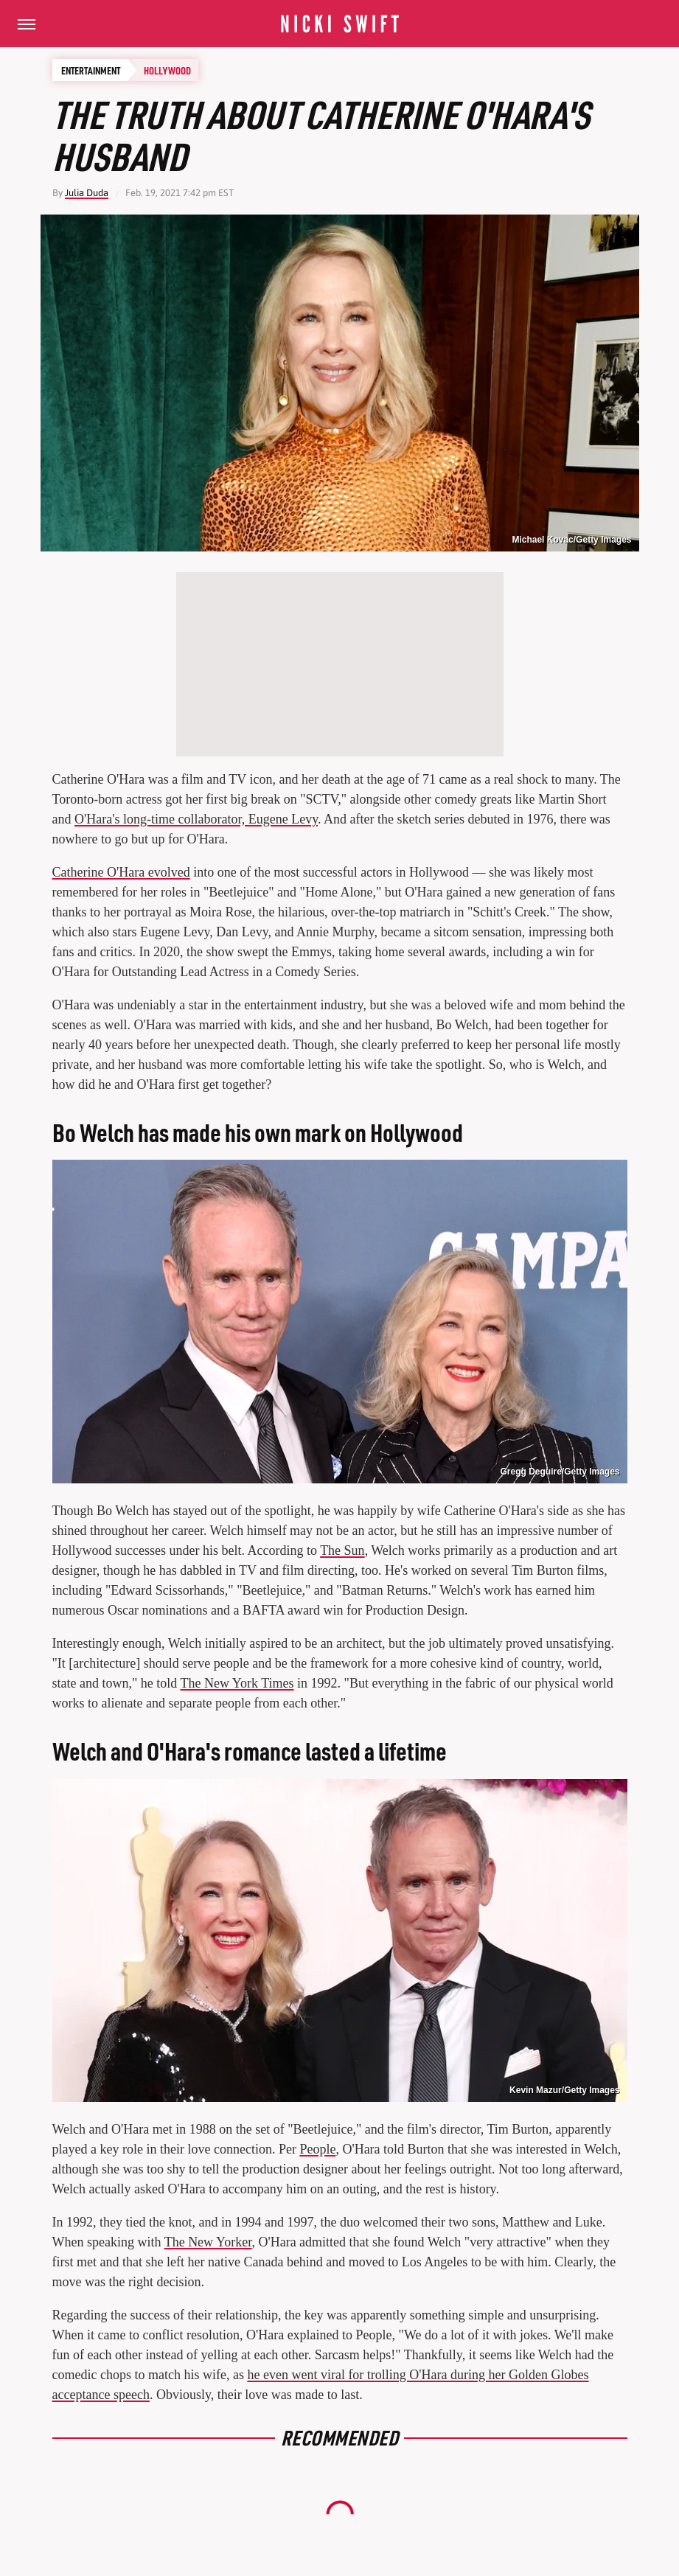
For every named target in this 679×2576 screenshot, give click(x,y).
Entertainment (90, 70)
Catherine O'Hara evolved (121, 872)
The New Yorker (208, 2242)
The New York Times (237, 1683)
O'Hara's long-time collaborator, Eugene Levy (196, 819)
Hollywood (167, 70)
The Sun (342, 1550)
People (317, 2149)
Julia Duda (86, 192)
